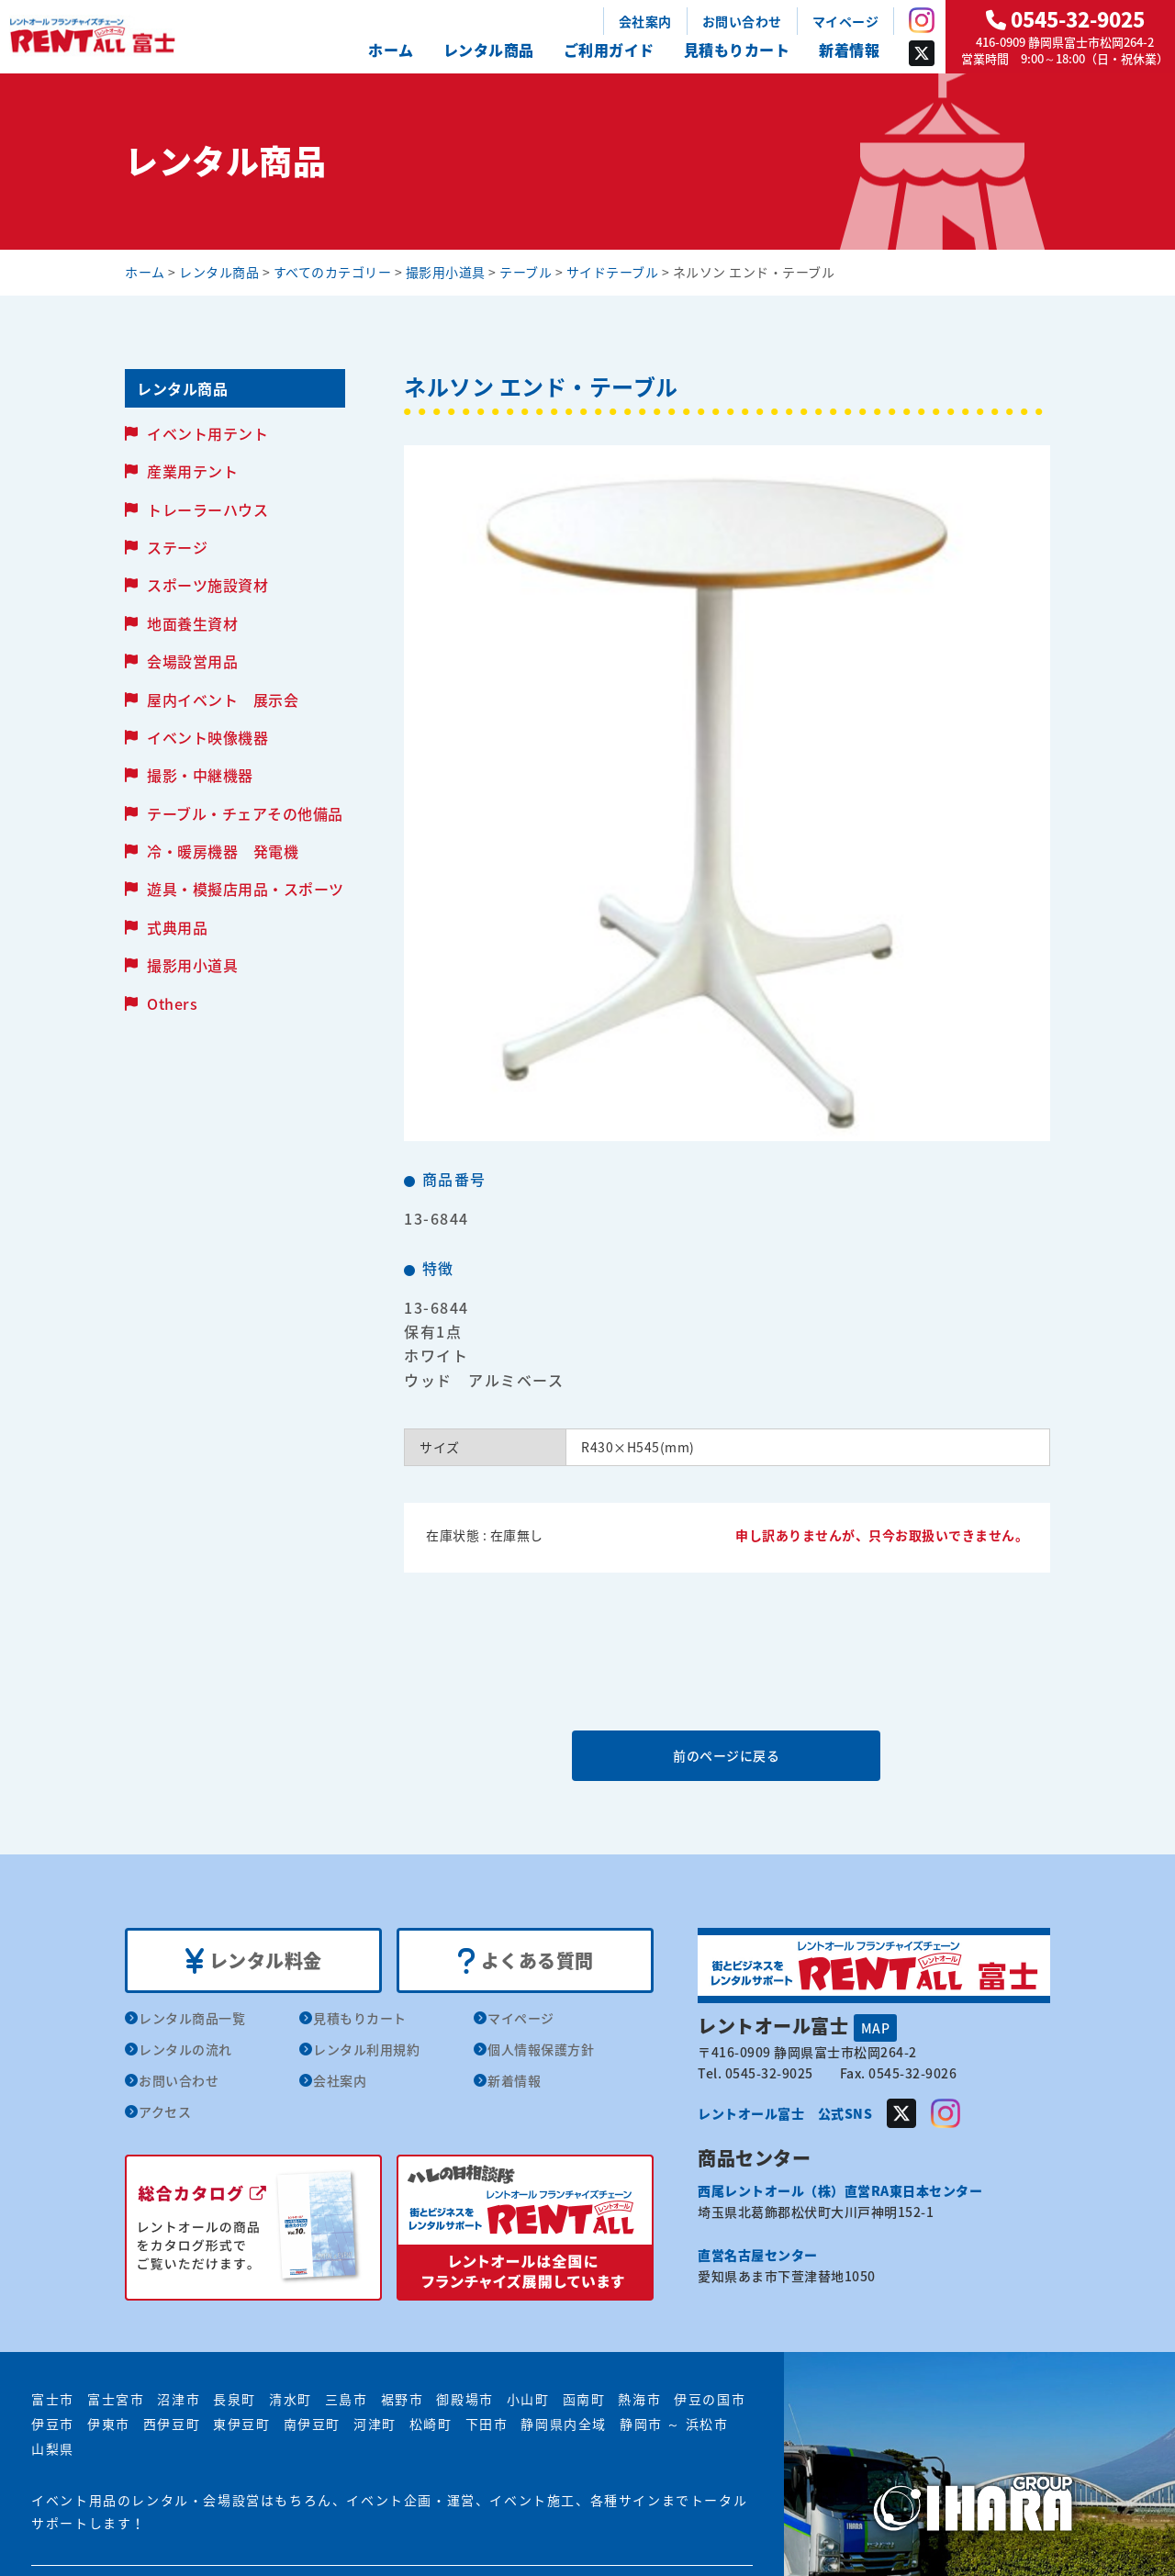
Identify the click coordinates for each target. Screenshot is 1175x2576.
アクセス (165, 2111)
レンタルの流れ (185, 2049)
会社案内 (645, 21)
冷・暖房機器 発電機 (222, 851)
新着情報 (849, 50)
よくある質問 (525, 1961)
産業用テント (192, 471)
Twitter (921, 53)
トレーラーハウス (207, 509)
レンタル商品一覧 (192, 2018)
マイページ (845, 21)
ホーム (391, 50)
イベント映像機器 (207, 737)
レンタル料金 (253, 1961)
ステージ (177, 547)
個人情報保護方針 (540, 2049)
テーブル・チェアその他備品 (245, 813)
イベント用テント (207, 433)
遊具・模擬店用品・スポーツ (245, 889)
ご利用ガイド (609, 50)
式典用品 (177, 927)
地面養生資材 (192, 623)
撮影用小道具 (192, 965)
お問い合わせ (742, 21)
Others (172, 1003)
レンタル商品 (488, 50)
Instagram (921, 20)
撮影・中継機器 (200, 775)
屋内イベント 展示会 (222, 700)
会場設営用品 (192, 661)
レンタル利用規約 (366, 2049)
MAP (875, 2028)
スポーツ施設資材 (207, 585)
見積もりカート (737, 50)
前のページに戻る (726, 1755)
